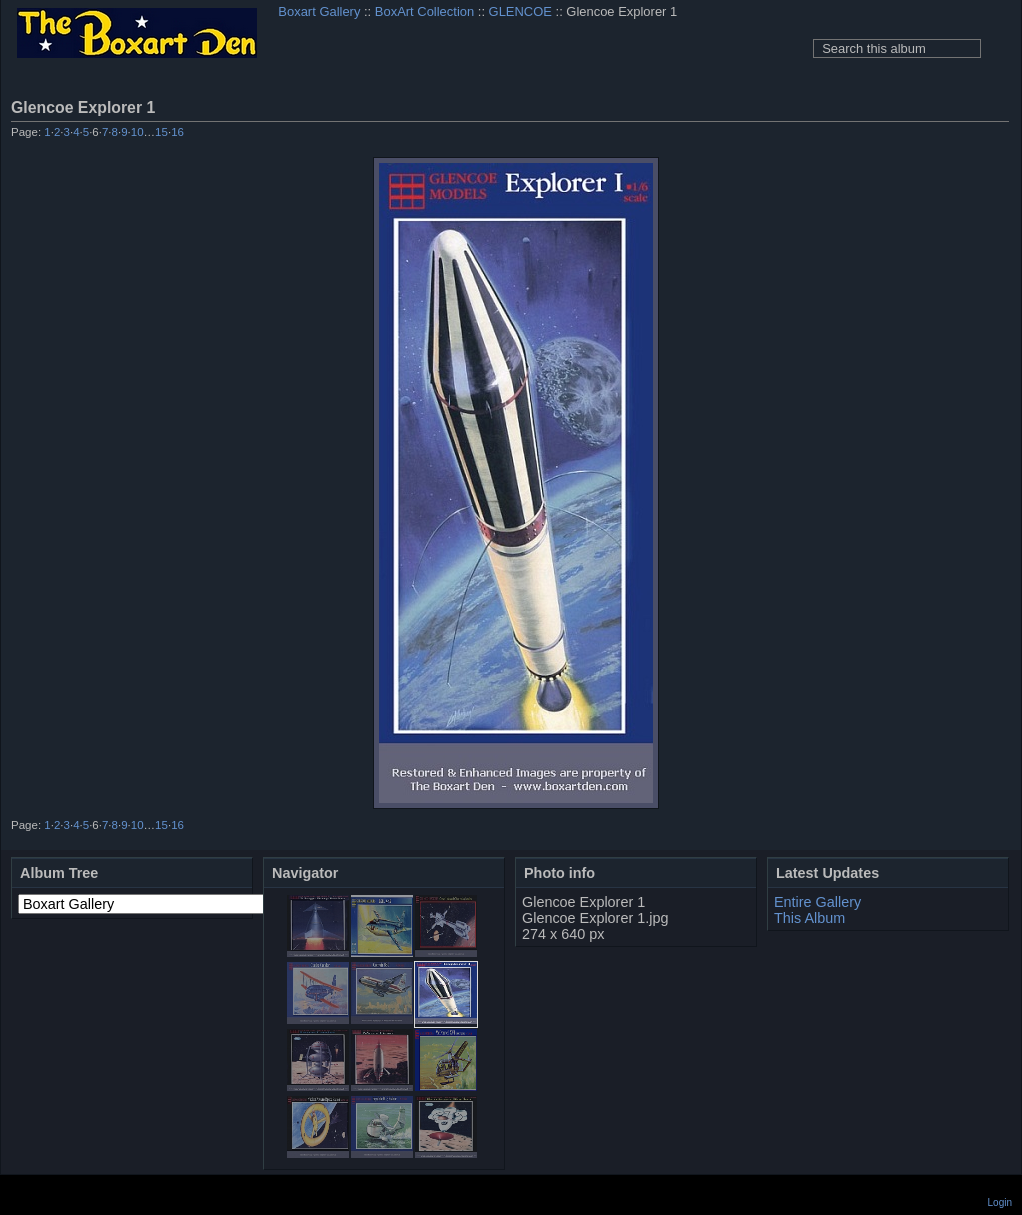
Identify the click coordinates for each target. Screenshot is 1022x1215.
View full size (998, 107)
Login (1000, 1202)
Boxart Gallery (319, 11)
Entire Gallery (817, 902)
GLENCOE (520, 11)
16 (177, 132)
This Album (809, 918)
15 (161, 132)
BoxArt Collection (424, 11)
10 (137, 132)
